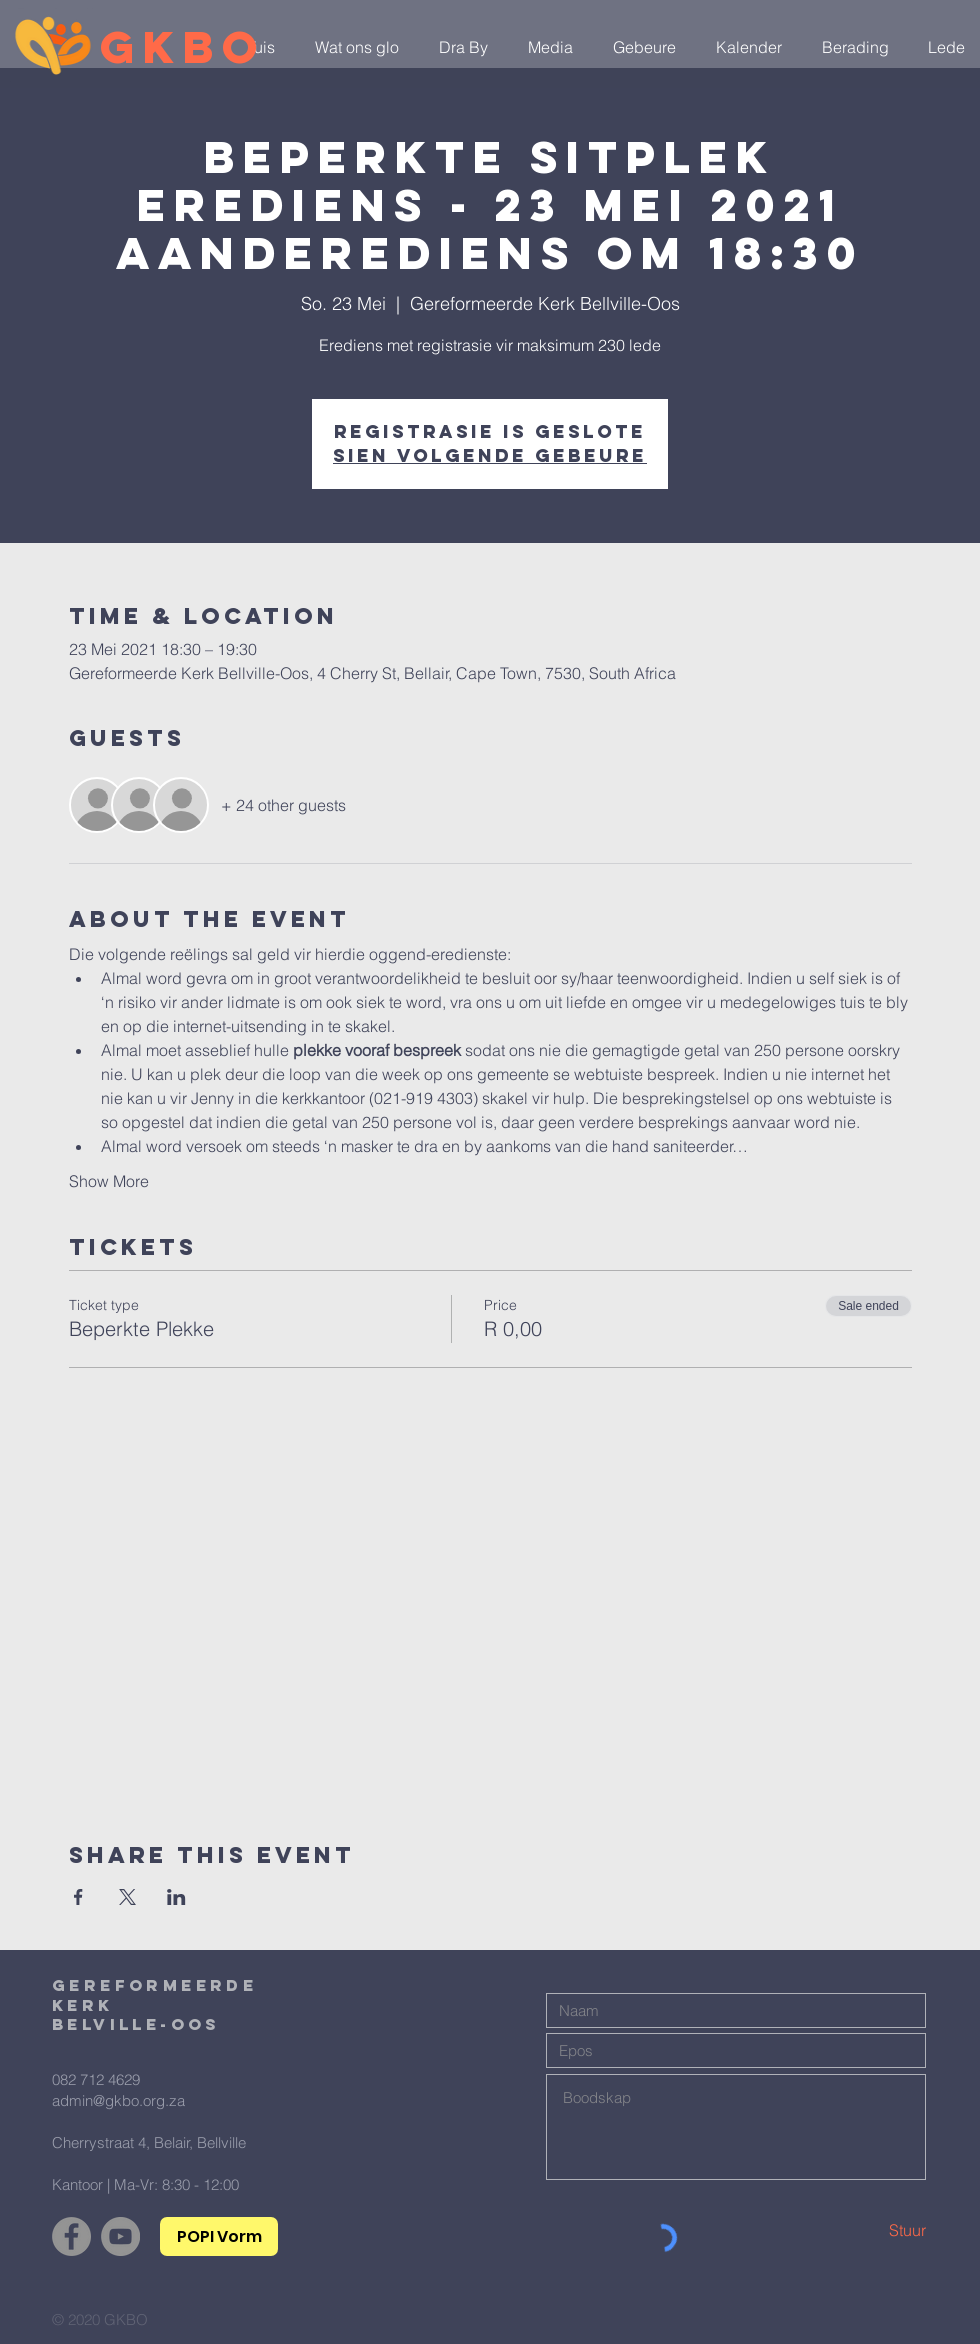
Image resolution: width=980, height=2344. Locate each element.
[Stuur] (855, 2229)
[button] (352, 47)
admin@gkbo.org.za (118, 2100)
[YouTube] (120, 2236)
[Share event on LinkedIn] (176, 1897)
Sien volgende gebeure (490, 455)
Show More (109, 1181)
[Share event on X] (127, 1897)
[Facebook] (71, 2236)
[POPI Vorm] (219, 2236)
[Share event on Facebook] (78, 1897)
